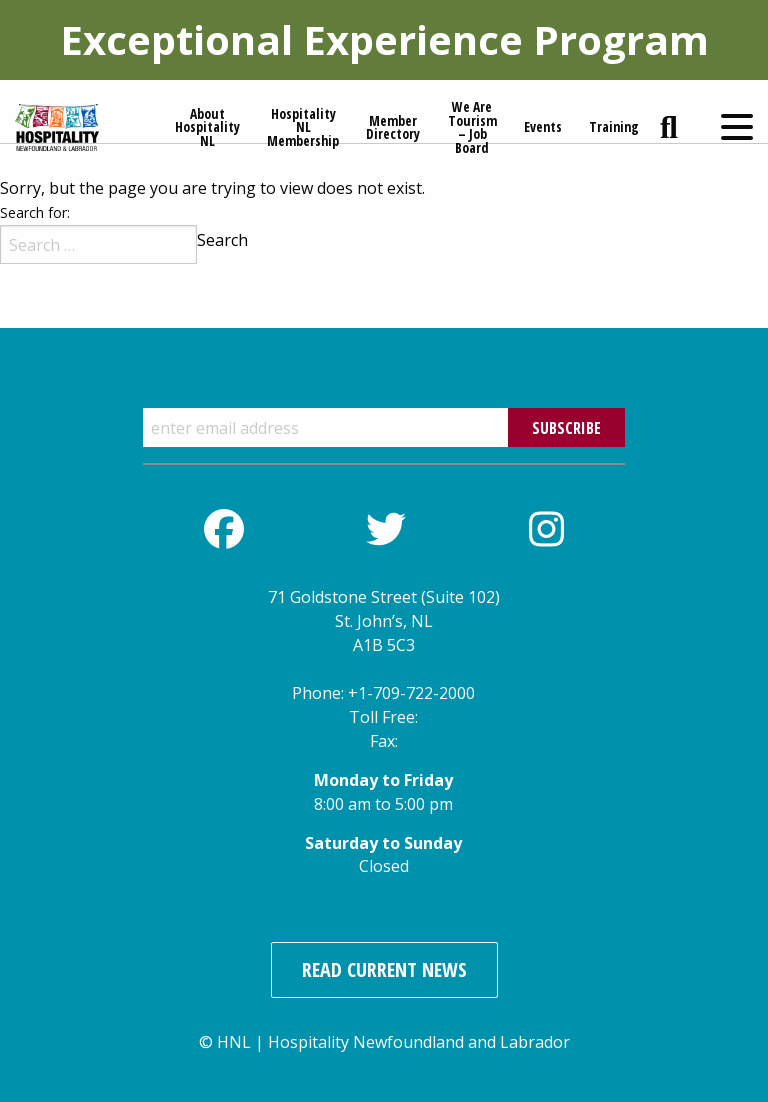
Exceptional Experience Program (384, 39)
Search (222, 240)
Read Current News (384, 969)
